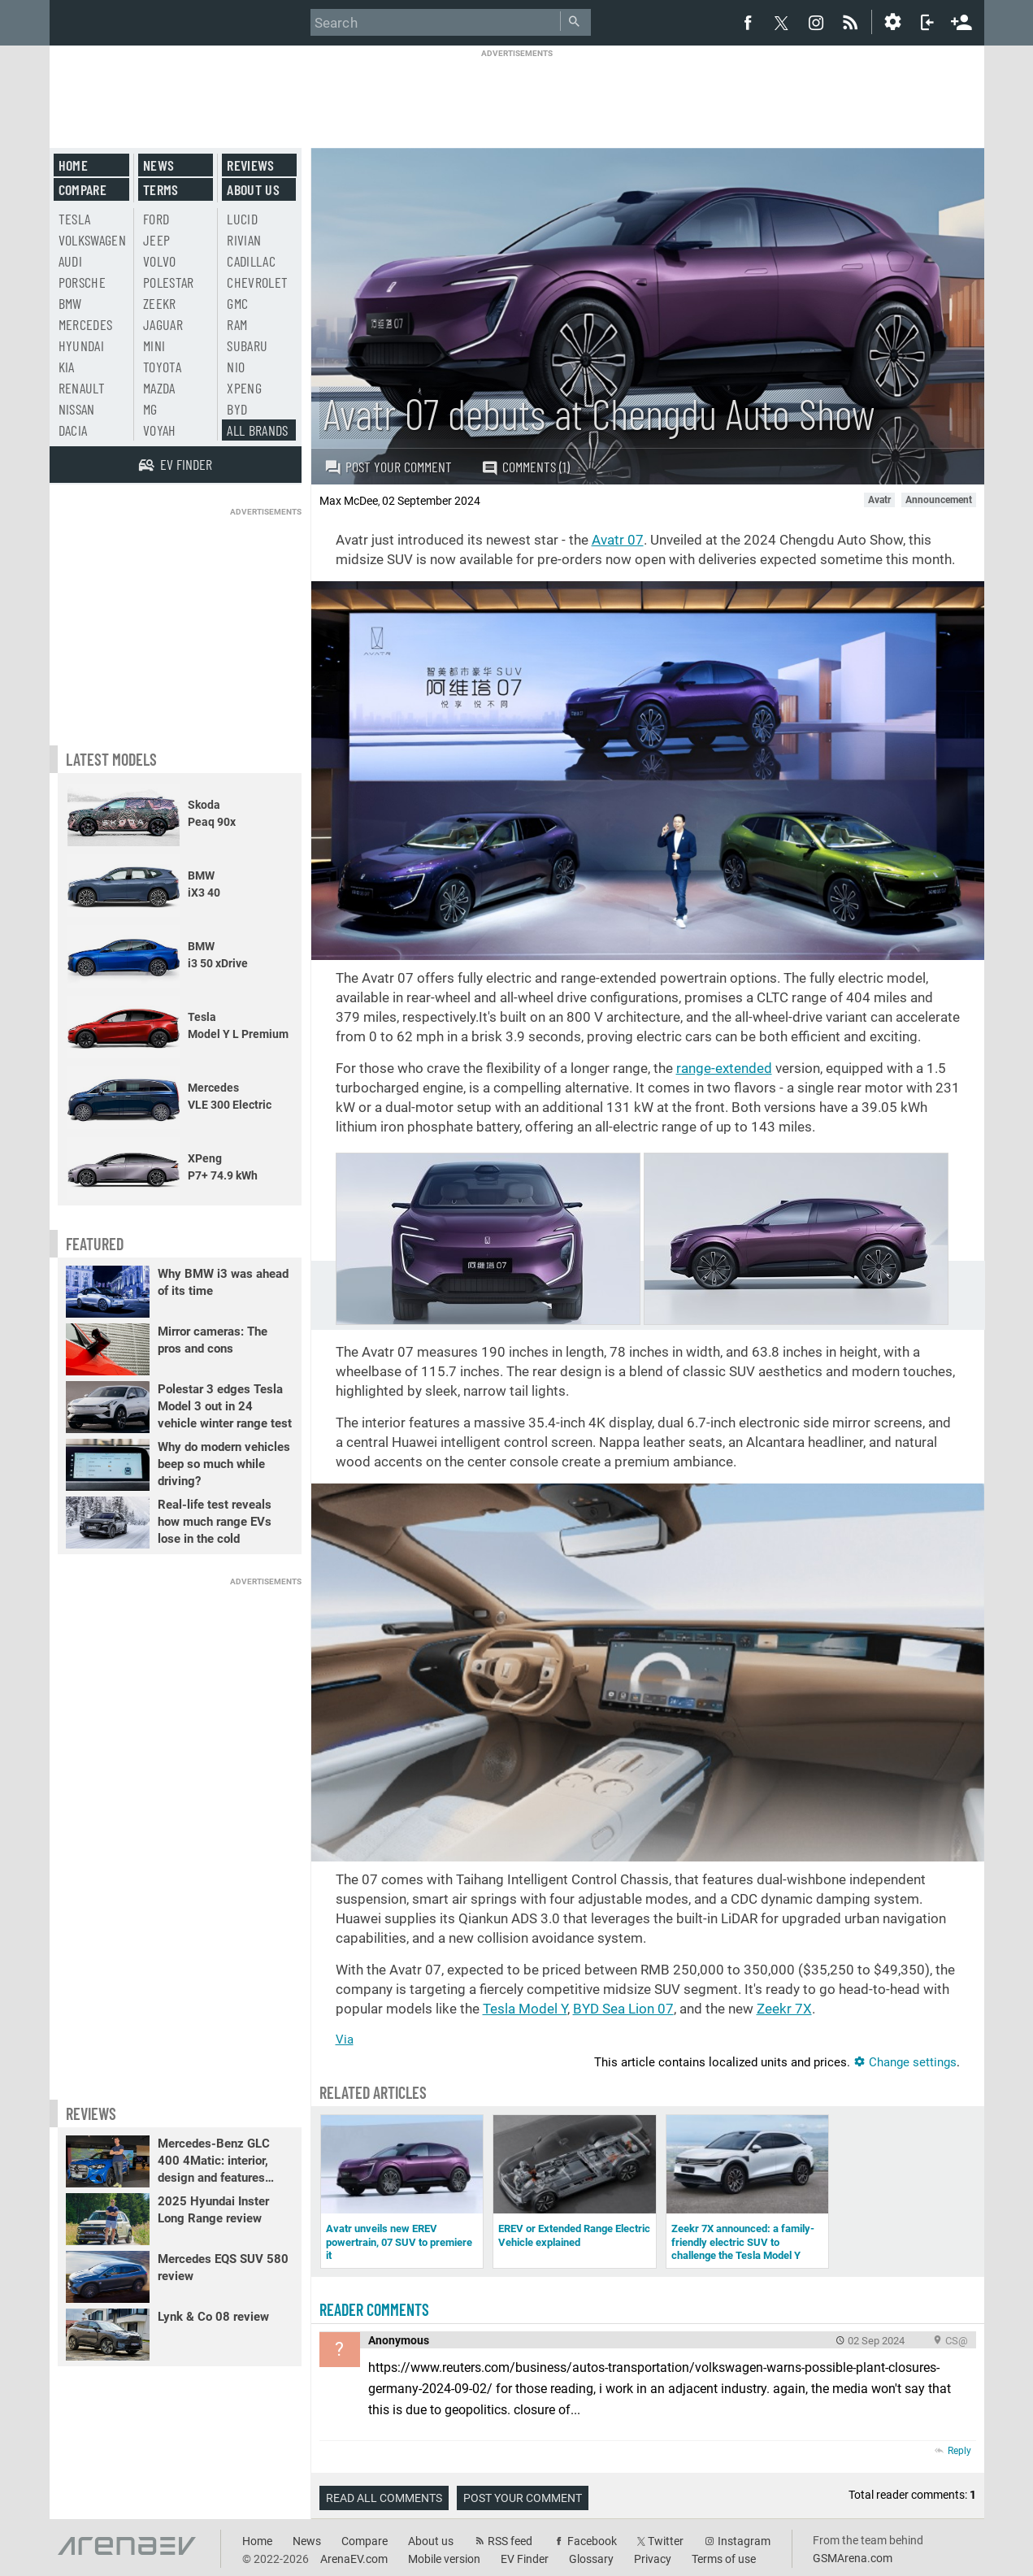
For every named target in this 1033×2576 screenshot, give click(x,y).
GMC (237, 303)
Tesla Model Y (525, 2008)
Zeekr (159, 303)
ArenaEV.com (354, 2558)
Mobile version (444, 2558)
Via (345, 2039)
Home (73, 165)
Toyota (162, 367)
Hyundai (81, 345)
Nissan (77, 409)
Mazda (159, 388)
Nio (236, 367)
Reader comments (374, 2309)
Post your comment (388, 467)
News (158, 165)
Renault (82, 388)
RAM (237, 324)
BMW (70, 303)
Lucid (242, 219)
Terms (161, 189)
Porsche (82, 282)
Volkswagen (93, 240)
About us (253, 189)
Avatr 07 (618, 540)
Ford (156, 219)
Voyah (159, 430)
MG (150, 409)
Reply (959, 2451)
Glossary (591, 2558)
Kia (67, 367)
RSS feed (510, 2541)
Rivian (244, 240)
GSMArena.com (852, 2558)
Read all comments (384, 2497)
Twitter (666, 2541)
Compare (82, 189)
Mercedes (86, 324)
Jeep (156, 240)
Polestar (168, 282)
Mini (154, 345)
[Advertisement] (517, 95)
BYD (237, 409)
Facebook (592, 2541)
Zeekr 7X (784, 2008)
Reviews (250, 165)
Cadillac (251, 261)
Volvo (159, 261)
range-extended (724, 1068)
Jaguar (163, 324)
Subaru (247, 345)
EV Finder (525, 2558)
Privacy (652, 2558)
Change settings (905, 2062)
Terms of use (724, 2558)
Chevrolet (257, 282)
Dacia (73, 430)
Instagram (744, 2541)
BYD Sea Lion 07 (623, 2008)
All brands (258, 430)
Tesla (75, 219)
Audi (70, 261)
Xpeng (244, 388)
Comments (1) (525, 467)
